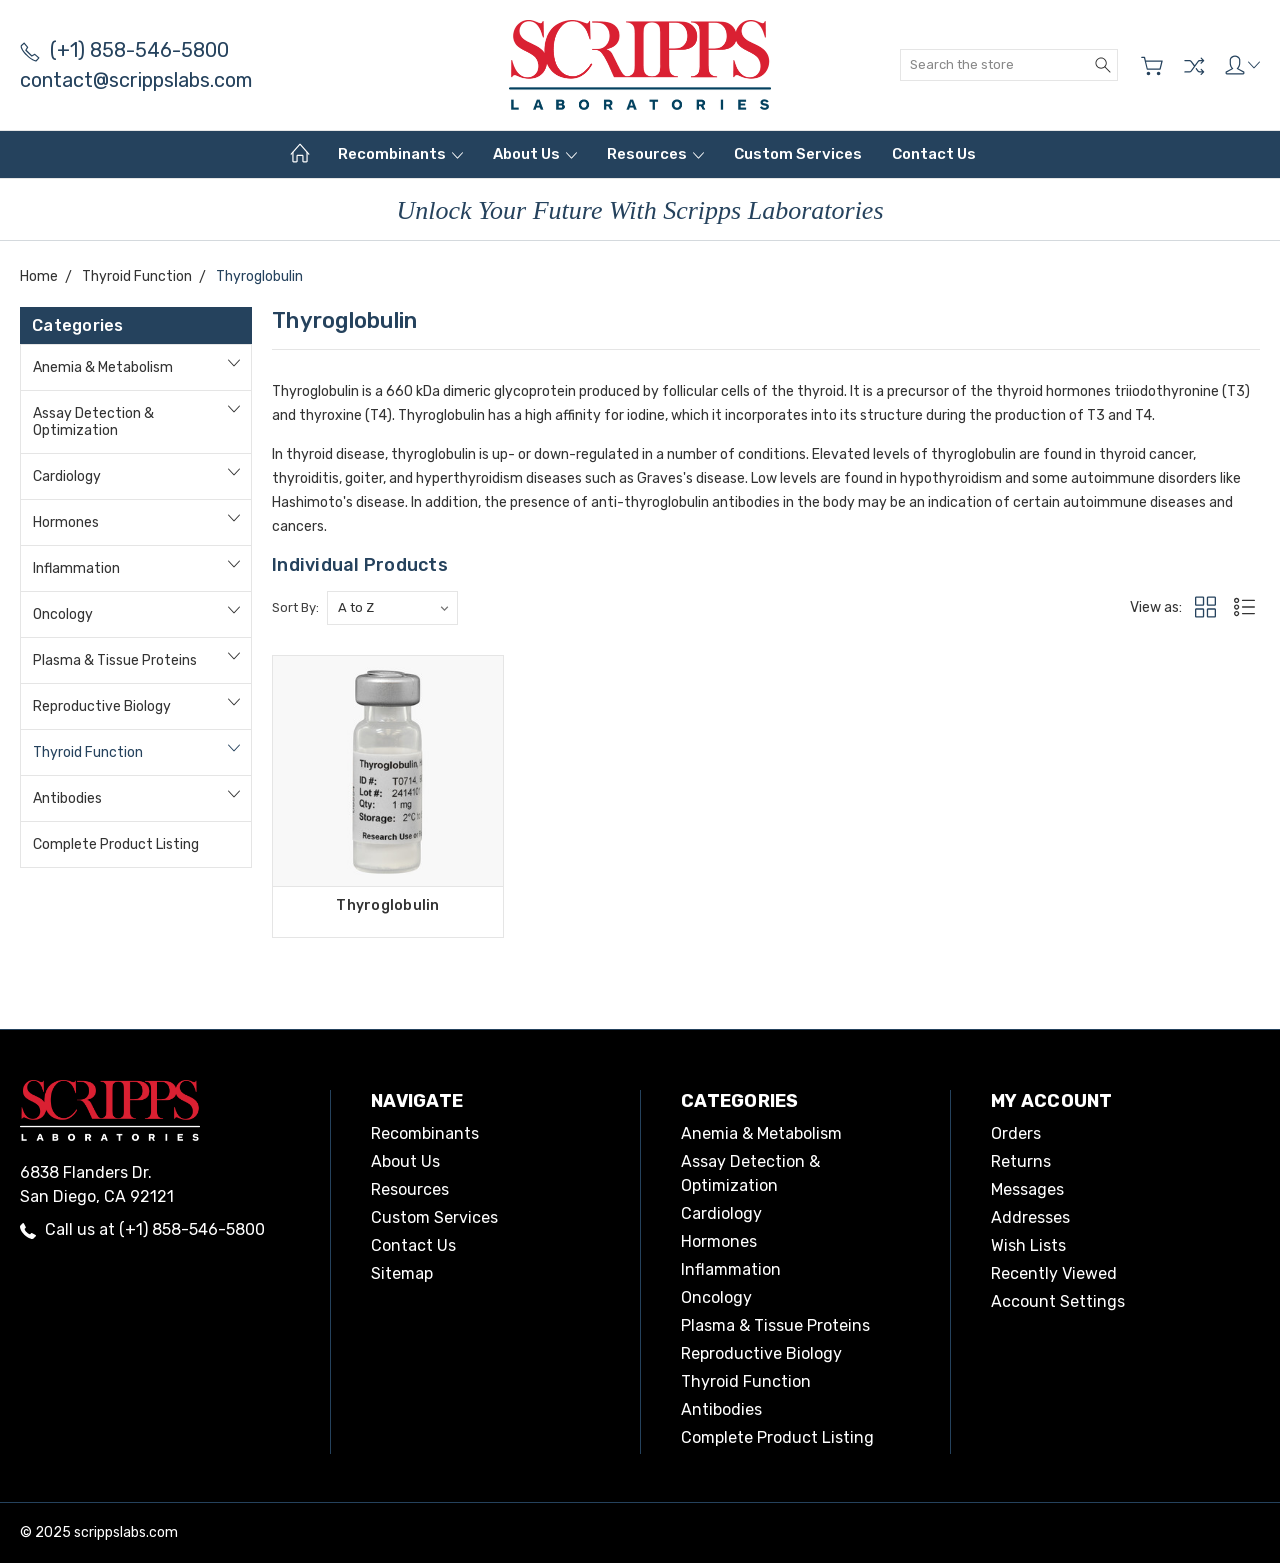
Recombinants (400, 154)
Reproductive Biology (102, 706)
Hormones (66, 522)
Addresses (1030, 1217)
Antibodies (67, 798)
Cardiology (67, 476)
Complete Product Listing (116, 844)
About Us (535, 154)
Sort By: (295, 607)
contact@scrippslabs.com (136, 80)
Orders (1016, 1133)
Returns (1021, 1161)
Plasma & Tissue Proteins (115, 660)
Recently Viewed (1054, 1273)
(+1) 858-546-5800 (124, 50)
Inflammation (76, 568)
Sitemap (402, 1273)
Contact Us (934, 154)
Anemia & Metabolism (103, 367)
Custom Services (798, 154)
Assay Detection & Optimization (93, 422)
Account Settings (1058, 1301)
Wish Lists (1028, 1245)
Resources (655, 154)
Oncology (63, 614)
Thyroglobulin (387, 905)
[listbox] (392, 608)
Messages (1027, 1189)
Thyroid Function (88, 752)
